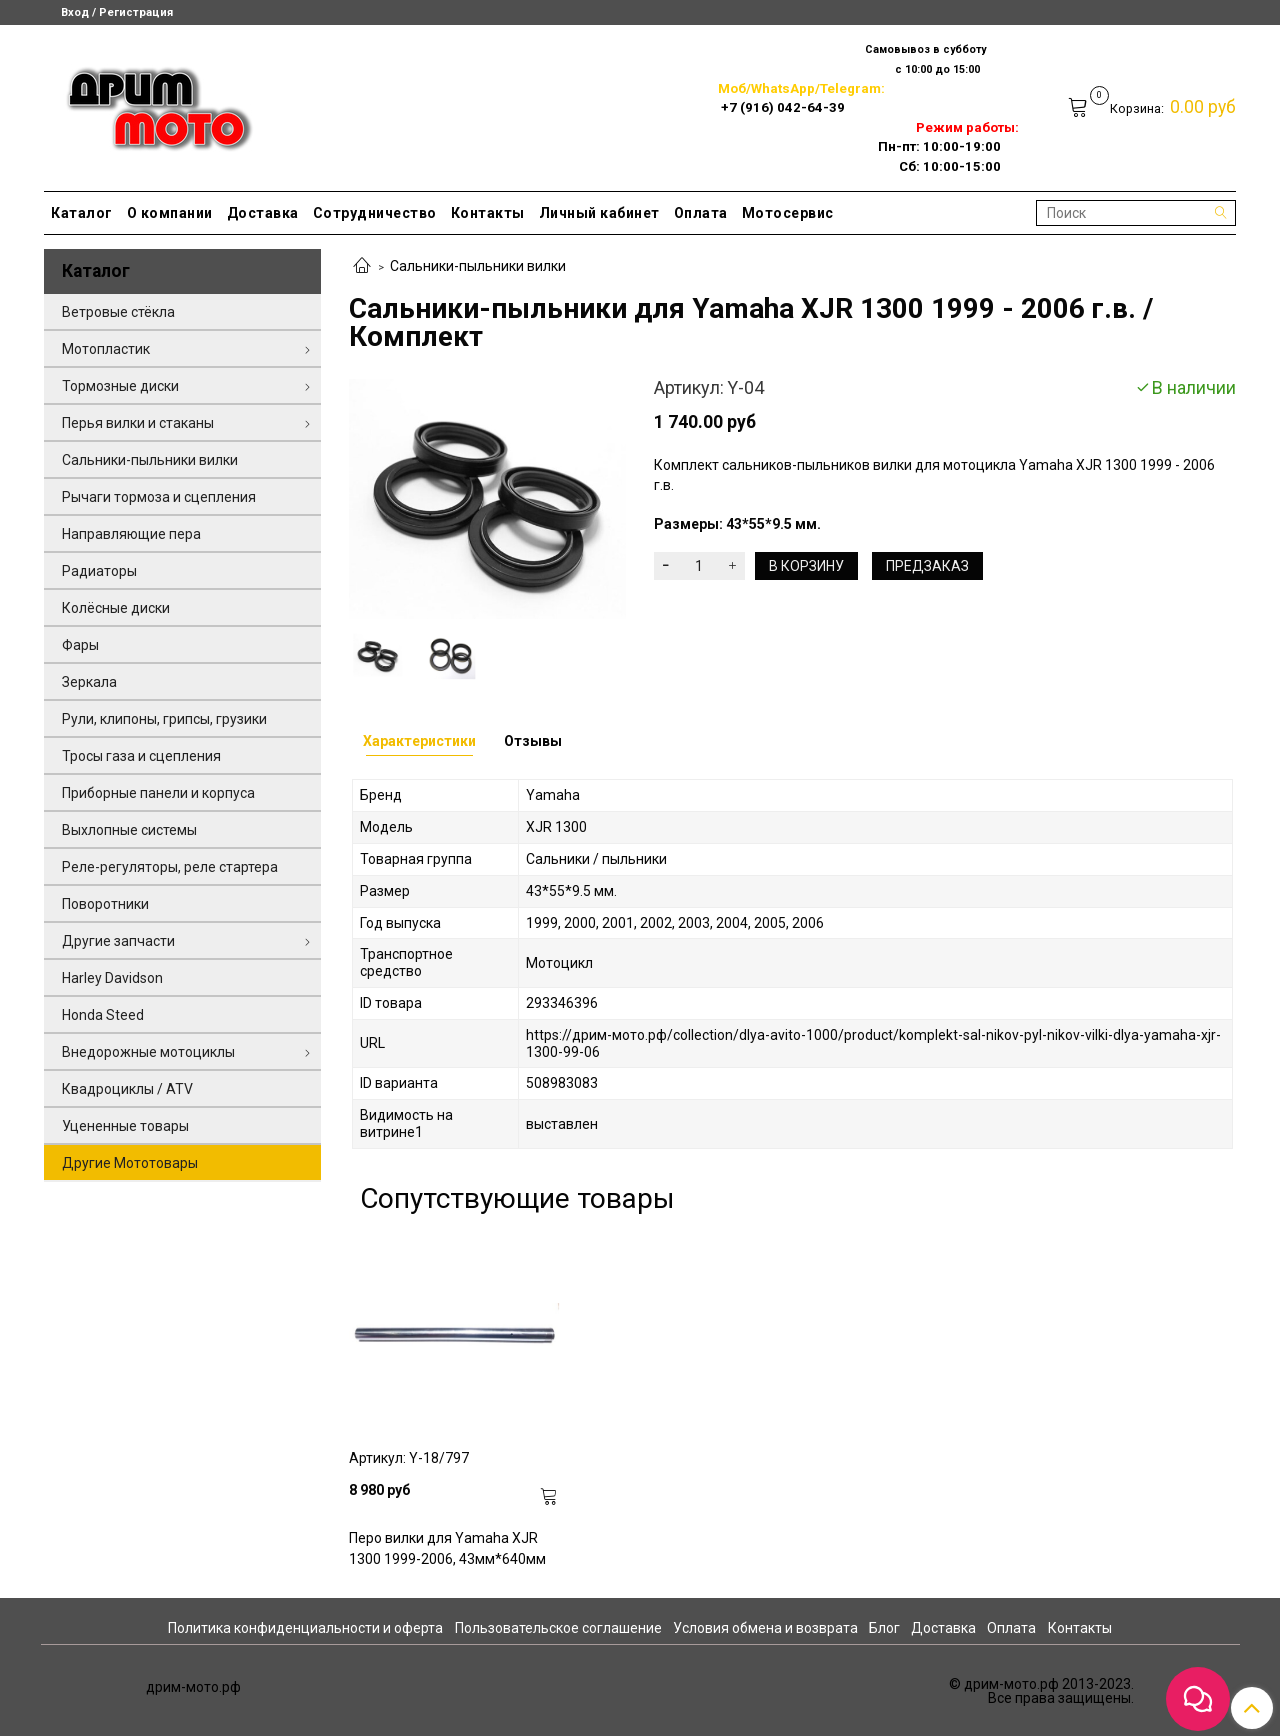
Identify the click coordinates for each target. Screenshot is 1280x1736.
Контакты (488, 213)
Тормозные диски (120, 386)
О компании (170, 213)
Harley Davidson (112, 978)
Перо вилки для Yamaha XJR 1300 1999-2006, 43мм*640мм (447, 1548)
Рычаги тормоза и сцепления (159, 497)
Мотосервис (788, 213)
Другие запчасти (118, 941)
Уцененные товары (125, 1126)
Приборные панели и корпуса (158, 793)
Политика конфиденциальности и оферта (305, 1628)
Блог (884, 1628)
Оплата (701, 213)
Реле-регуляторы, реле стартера (170, 867)
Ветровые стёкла (118, 312)
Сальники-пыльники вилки (478, 266)
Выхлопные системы (129, 830)
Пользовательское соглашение (558, 1628)
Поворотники (105, 904)
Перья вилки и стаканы (138, 423)
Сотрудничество (375, 213)
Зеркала (89, 682)
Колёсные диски (116, 608)
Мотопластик (106, 349)
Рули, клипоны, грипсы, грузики (164, 719)
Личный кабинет (599, 213)
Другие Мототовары (130, 1163)
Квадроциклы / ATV (127, 1089)
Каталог (82, 213)
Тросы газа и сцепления (141, 756)
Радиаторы (99, 571)
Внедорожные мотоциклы (148, 1052)
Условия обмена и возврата (765, 1628)
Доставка (263, 213)
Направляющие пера (131, 534)
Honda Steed (103, 1015)
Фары (80, 645)
